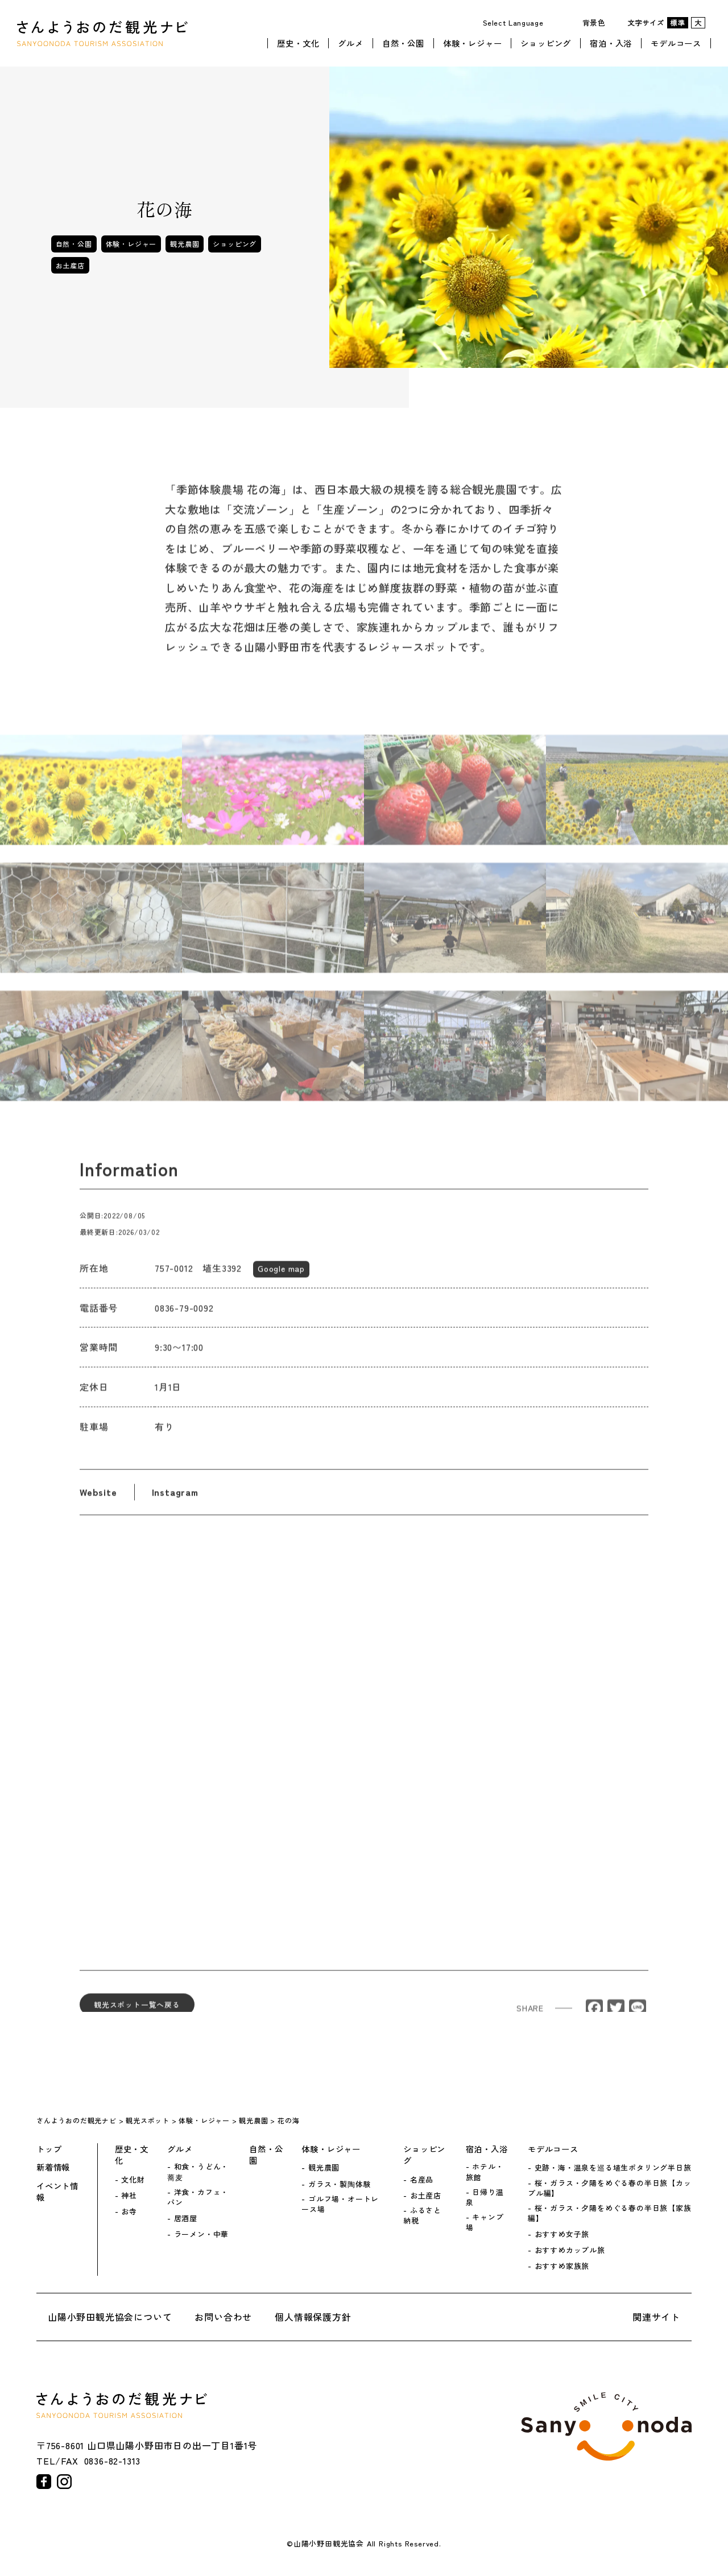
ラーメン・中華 (201, 2234)
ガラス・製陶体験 (339, 2184)
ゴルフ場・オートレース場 (340, 2204)
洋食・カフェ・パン (198, 2197)
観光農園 (184, 244)
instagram (64, 2481)
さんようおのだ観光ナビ (102, 32)
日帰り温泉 (485, 2197)
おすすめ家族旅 (562, 2266)
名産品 (421, 2180)
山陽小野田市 (606, 2426)
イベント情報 (57, 2191)
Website (98, 1502)
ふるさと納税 (422, 2215)
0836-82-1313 (112, 2460)
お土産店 (70, 265)
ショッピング (545, 41)
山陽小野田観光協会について (110, 2316)
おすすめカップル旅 (570, 2250)
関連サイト (656, 2316)
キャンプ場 (485, 2222)
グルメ (350, 41)
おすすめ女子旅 (562, 2234)
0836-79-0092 (184, 1317)
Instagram (175, 1502)
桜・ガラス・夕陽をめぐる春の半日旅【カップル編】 (610, 2188)
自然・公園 (403, 41)
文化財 (132, 2180)
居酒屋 (185, 2218)
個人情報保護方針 (313, 2316)
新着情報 (53, 2167)
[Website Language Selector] (517, 22)
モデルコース (676, 41)
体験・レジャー (472, 41)
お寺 (129, 2211)
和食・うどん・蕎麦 (198, 2171)
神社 (129, 2195)
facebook (43, 2481)
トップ (48, 2149)
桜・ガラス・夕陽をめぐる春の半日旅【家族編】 (610, 2213)
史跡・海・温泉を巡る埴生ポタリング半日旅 (613, 2168)
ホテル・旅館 (485, 2171)
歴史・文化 (298, 41)
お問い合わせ (223, 2316)
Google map (281, 1278)
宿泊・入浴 (611, 41)
